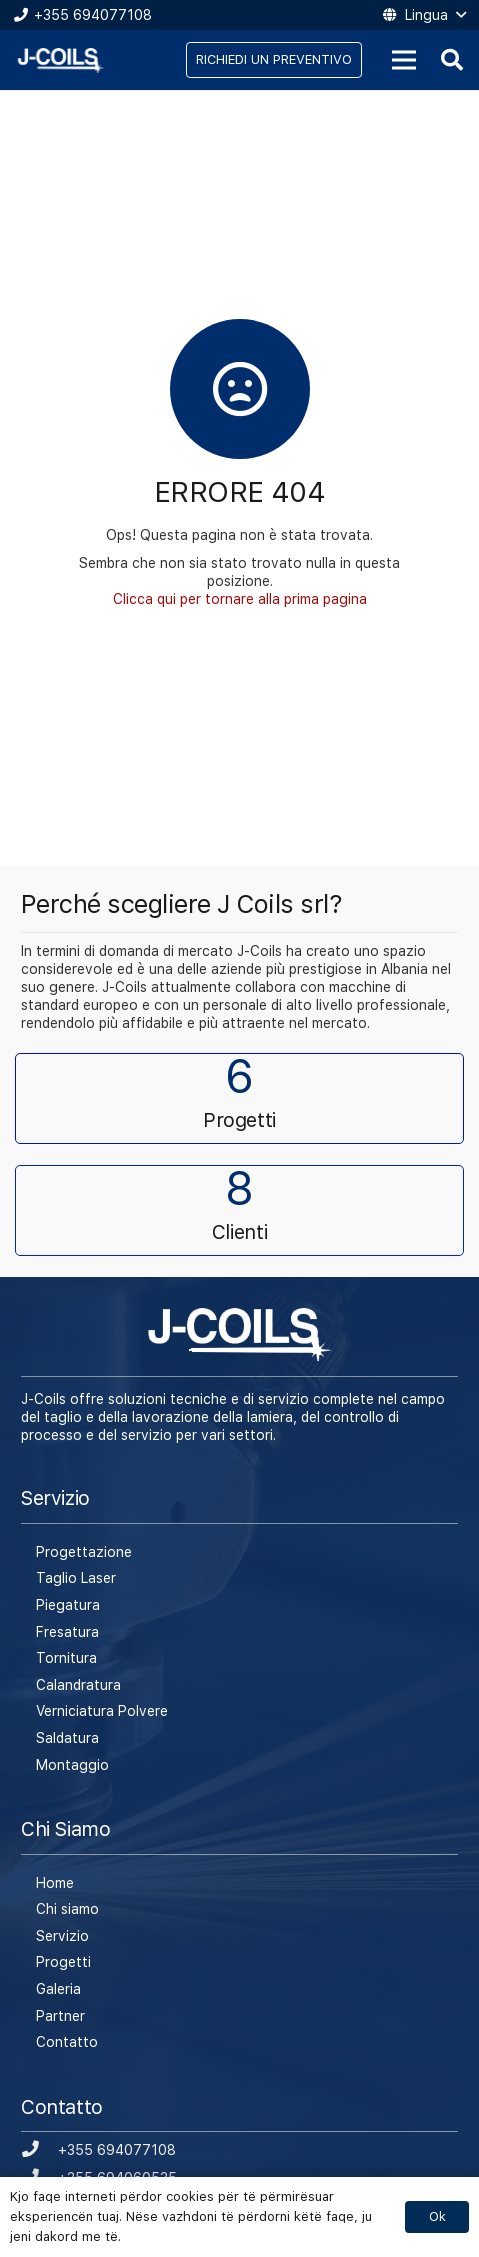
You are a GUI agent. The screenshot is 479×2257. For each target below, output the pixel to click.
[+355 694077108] (39, 2150)
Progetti (63, 1962)
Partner (60, 2016)
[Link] (61, 60)
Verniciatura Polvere (102, 1711)
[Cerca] (452, 60)
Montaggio (72, 1765)
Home (55, 1883)
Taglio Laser (76, 1578)
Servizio (62, 1936)
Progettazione (84, 1552)
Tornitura (66, 1658)
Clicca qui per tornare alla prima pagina (240, 599)
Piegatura (68, 1605)
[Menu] (404, 60)
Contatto (67, 2042)
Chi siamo (67, 1909)
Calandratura (78, 1685)
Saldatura (67, 1738)
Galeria (58, 1989)
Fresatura (67, 1632)
